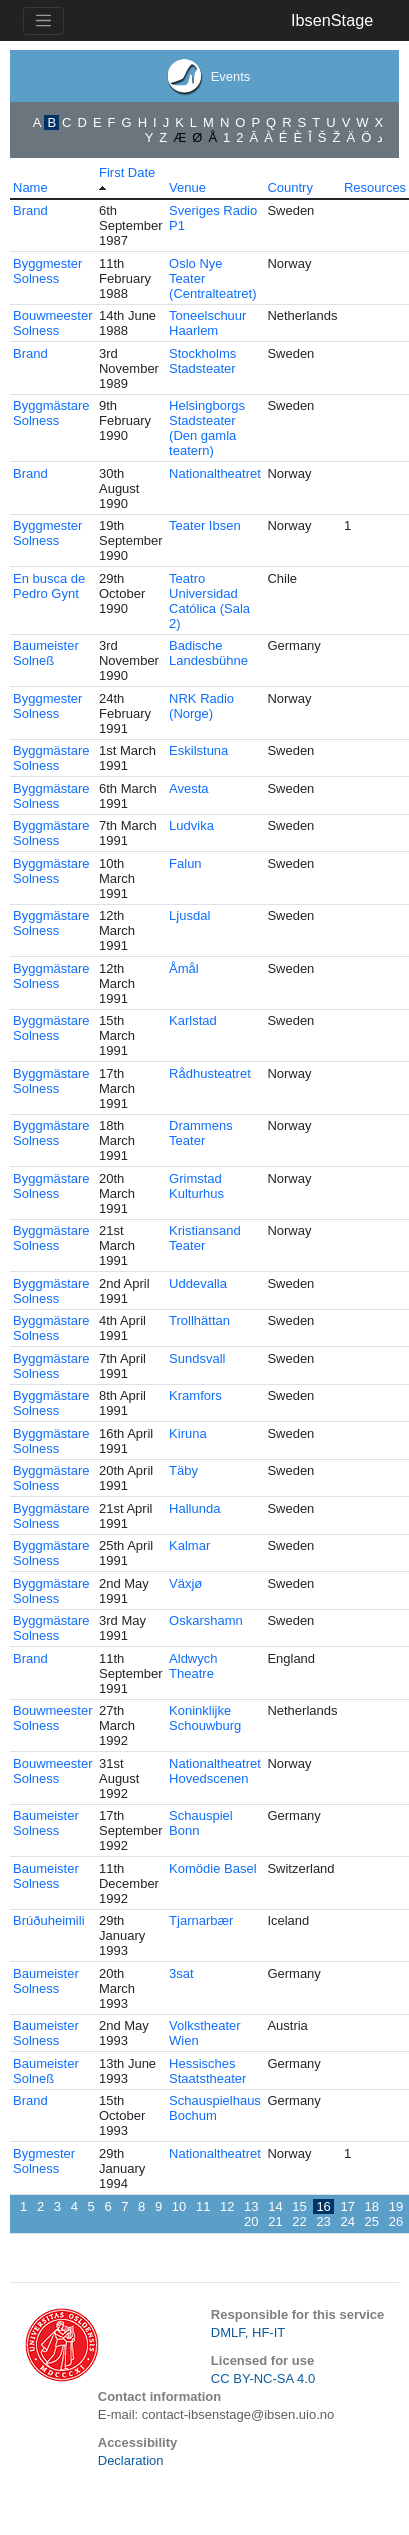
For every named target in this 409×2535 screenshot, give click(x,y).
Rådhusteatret (210, 1073)
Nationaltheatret (215, 473)
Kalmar (189, 1545)
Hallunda (194, 1508)
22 (299, 2221)
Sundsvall (197, 1358)
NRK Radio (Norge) (201, 706)
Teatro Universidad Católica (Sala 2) (209, 601)
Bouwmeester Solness (52, 323)
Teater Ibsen (205, 525)
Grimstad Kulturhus (196, 1186)
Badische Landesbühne (208, 653)
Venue (187, 187)
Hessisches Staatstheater (207, 2071)
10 (179, 2206)
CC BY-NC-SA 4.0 (263, 2378)
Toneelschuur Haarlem (207, 323)
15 (299, 2206)
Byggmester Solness (47, 271)
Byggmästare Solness (51, 413)
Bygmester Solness (44, 2161)
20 (251, 2221)
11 (203, 2206)
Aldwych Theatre (193, 1666)
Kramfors (195, 1395)
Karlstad (193, 1020)
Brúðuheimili (49, 1920)
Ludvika (191, 825)
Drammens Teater (201, 1133)
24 (347, 2221)
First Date (127, 172)
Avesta (189, 788)
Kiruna (188, 1433)
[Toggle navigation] (43, 21)
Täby (183, 1470)
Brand (30, 210)
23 (323, 2221)
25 (372, 2221)
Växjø (185, 1583)
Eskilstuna (198, 750)
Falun (185, 863)
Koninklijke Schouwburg (205, 1718)
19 (396, 2206)
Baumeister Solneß (46, 653)
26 (396, 2221)
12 (227, 2206)
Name (30, 187)
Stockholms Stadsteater (202, 361)
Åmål (184, 968)
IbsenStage (332, 20)
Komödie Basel (212, 1868)
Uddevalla (198, 1283)
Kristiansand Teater (205, 1238)
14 (275, 2206)
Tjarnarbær (201, 1920)
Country (290, 187)
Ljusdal (189, 915)
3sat (181, 1973)
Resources (375, 187)
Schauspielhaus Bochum (215, 2108)
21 (275, 2221)
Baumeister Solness (46, 1823)
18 (372, 2206)
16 (323, 2206)
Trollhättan (199, 1320)
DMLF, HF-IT (248, 2332)
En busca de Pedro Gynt (49, 586)
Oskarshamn (206, 1620)
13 (251, 2206)
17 (347, 2206)
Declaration (131, 2460)
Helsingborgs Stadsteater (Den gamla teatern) (207, 428)
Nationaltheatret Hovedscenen (215, 1771)
